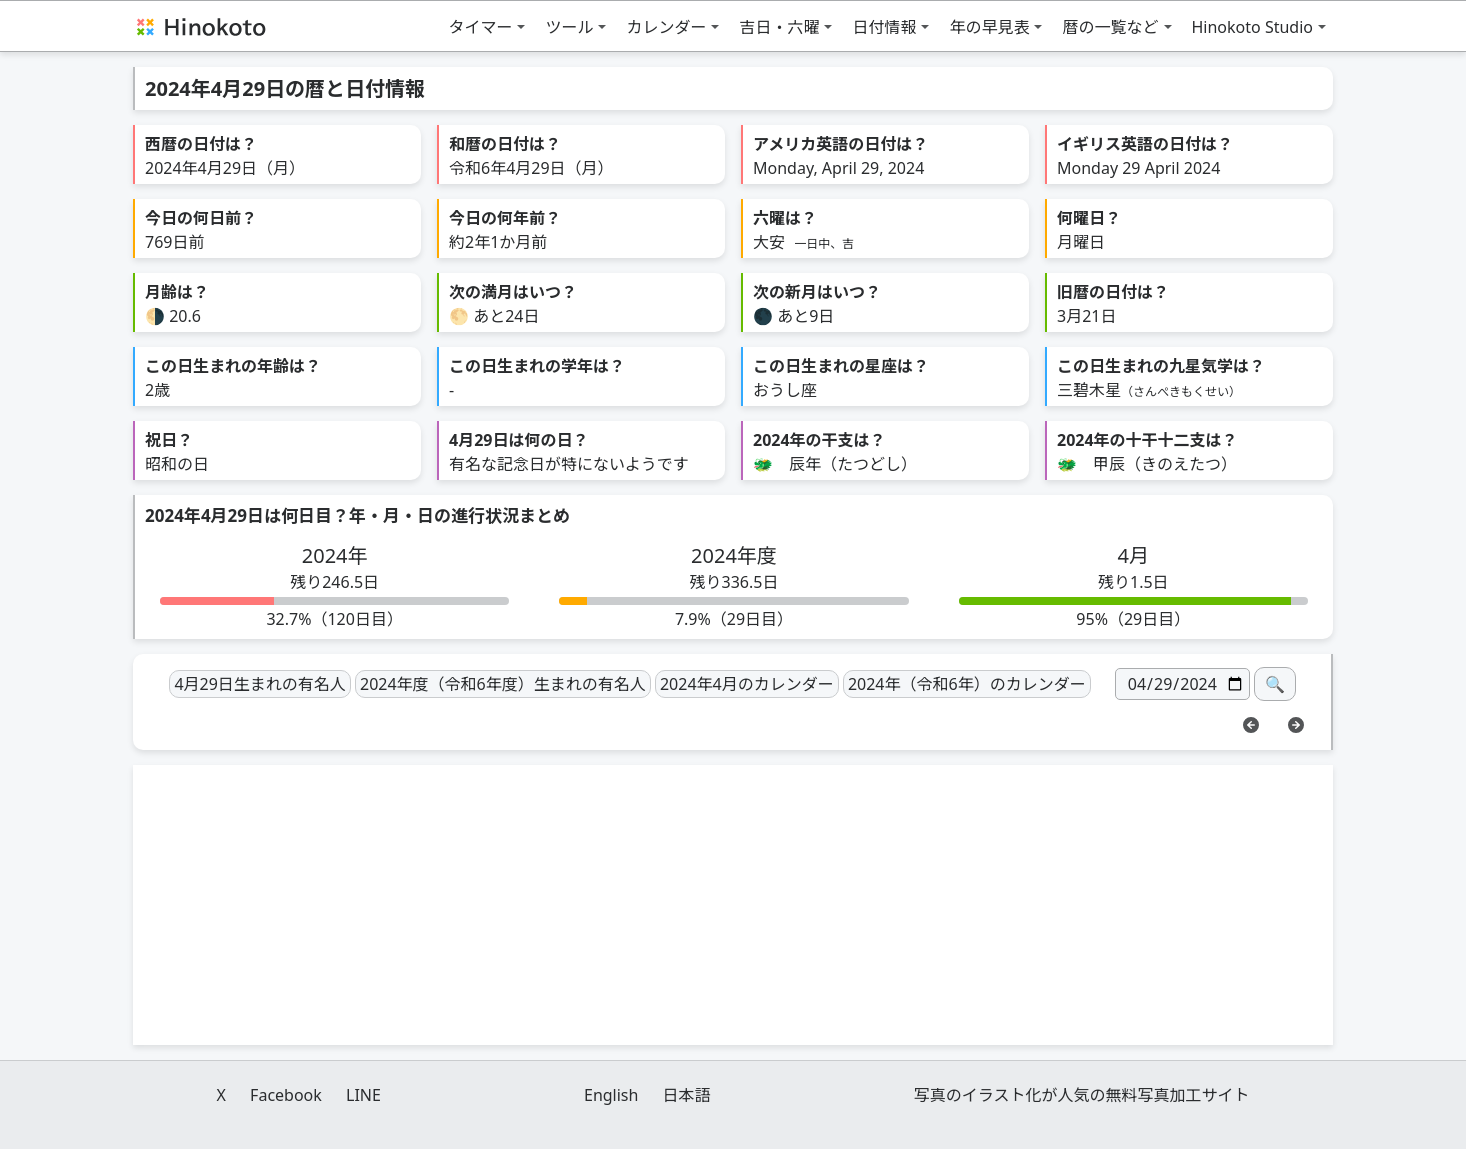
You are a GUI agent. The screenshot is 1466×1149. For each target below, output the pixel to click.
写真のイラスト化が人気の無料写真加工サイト (1082, 1095)
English (611, 1095)
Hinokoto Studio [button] (1253, 27)
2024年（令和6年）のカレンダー (967, 684)
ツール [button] (569, 27)
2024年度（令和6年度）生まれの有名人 (503, 684)
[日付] (1182, 684)
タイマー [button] (480, 27)
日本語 (687, 1095)
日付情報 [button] (884, 27)
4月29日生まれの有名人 (259, 684)
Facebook (286, 1095)
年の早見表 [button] (989, 27)
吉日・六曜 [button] (779, 27)
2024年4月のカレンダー (747, 684)
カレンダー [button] (666, 27)
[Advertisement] (733, 905)
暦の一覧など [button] (1110, 27)
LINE (363, 1095)
